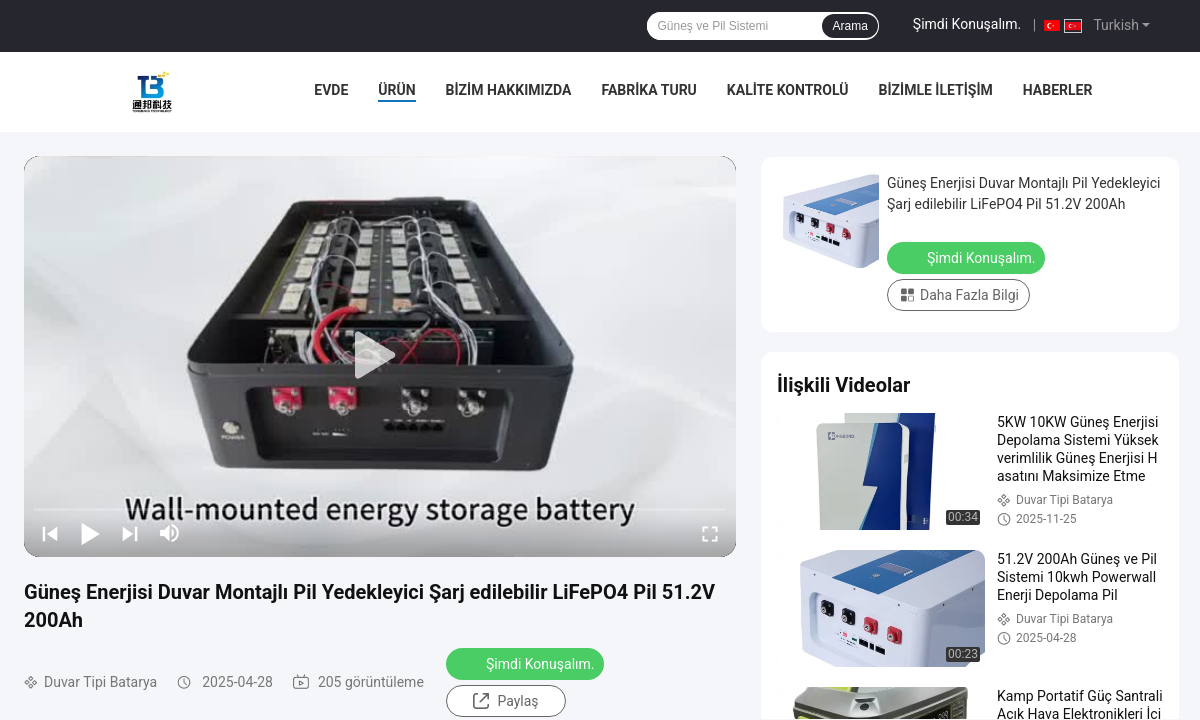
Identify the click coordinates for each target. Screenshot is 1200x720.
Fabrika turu (648, 90)
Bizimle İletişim (936, 90)
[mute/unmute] (170, 533)
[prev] (50, 533)
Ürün (396, 90)
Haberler (1058, 90)
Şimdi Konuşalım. (967, 24)
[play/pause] (90, 533)
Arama (849, 26)
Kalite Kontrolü (788, 90)
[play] (380, 356)
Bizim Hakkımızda (509, 90)
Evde (331, 90)
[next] (130, 533)
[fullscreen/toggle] (710, 533)
